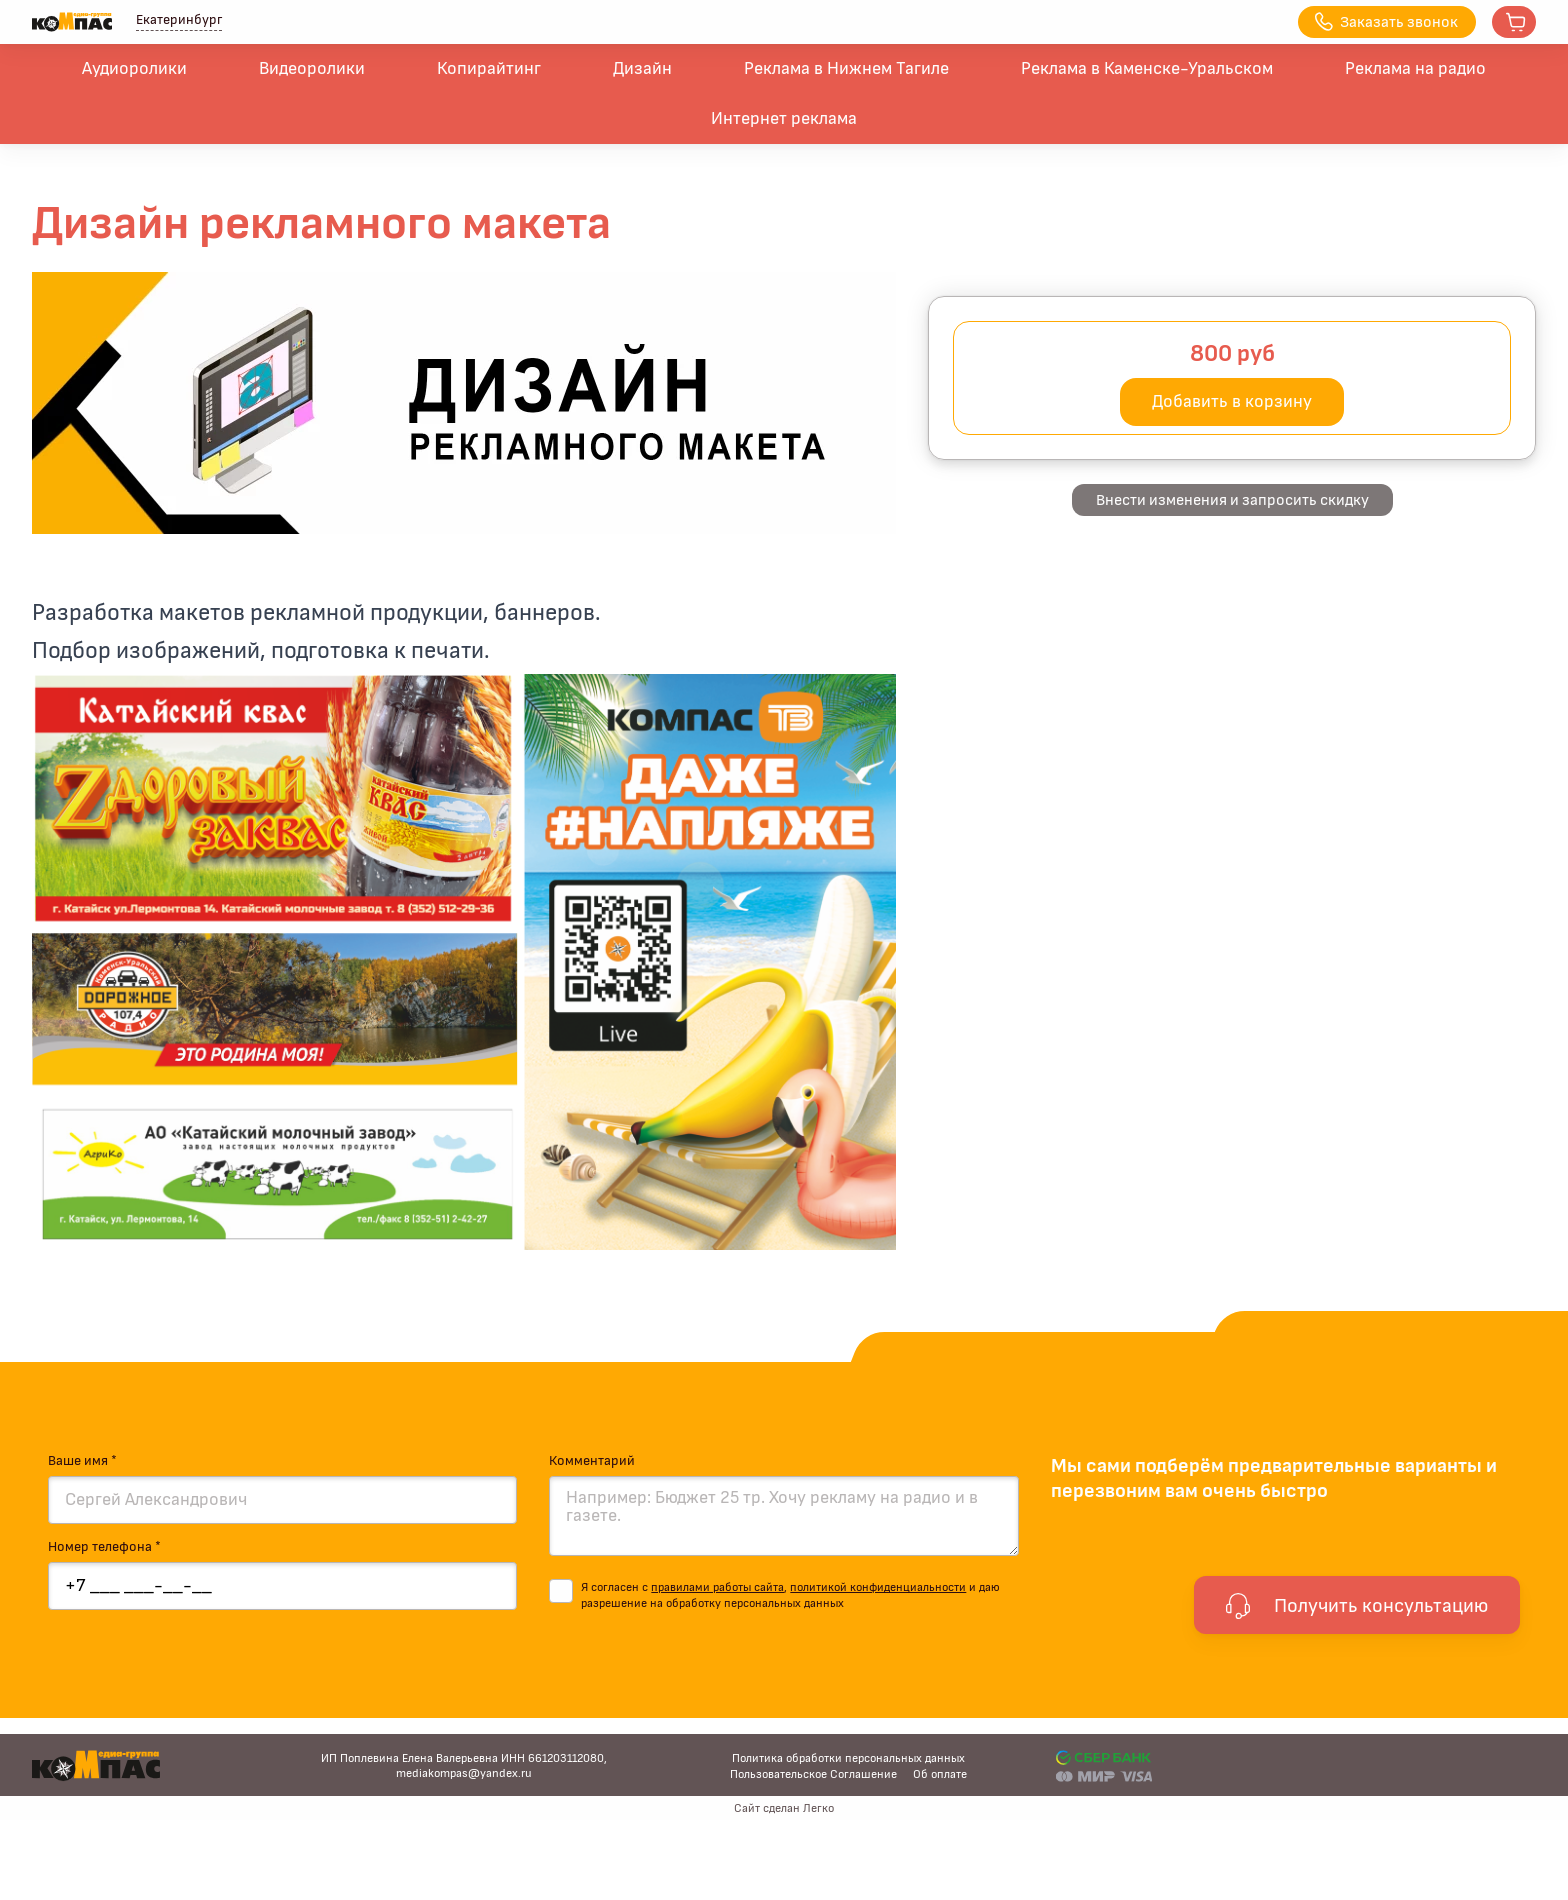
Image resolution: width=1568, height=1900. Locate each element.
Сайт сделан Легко (784, 1808)
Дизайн (642, 69)
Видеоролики (312, 69)
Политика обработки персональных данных (848, 1758)
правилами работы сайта (717, 1587)
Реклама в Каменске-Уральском (1147, 69)
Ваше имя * (82, 1461)
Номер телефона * (104, 1547)
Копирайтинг (489, 69)
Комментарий (592, 1461)
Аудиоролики (134, 69)
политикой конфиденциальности (878, 1587)
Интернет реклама (784, 119)
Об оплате (940, 1774)
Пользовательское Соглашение (813, 1774)
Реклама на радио (1415, 69)
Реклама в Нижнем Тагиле (846, 69)
